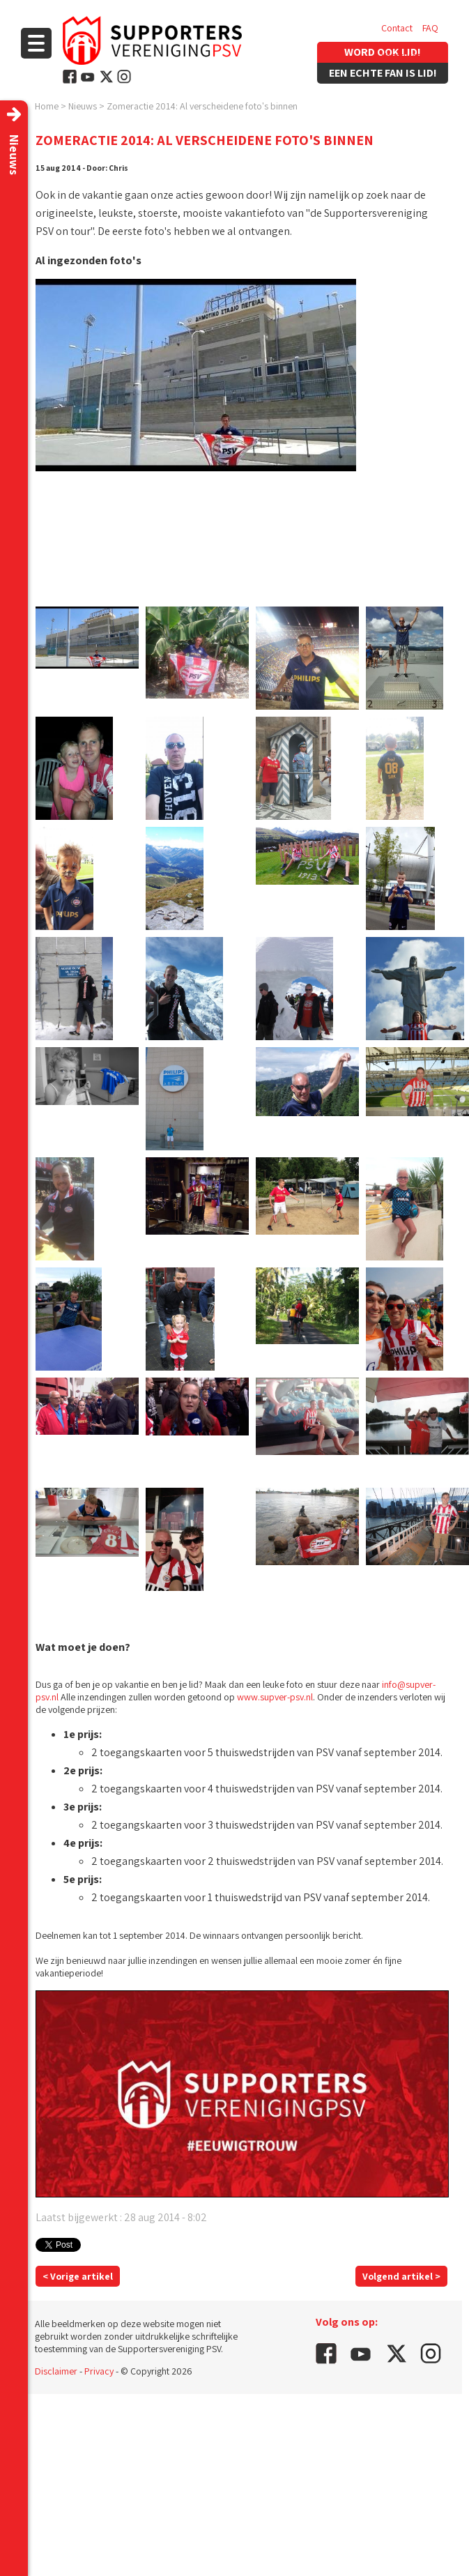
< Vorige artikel (78, 2276)
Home (47, 106)
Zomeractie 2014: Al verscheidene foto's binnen (202, 106)
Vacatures (401, 55)
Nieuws (82, 106)
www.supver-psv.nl (275, 1697)
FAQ (430, 28)
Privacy (99, 2371)
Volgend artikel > (401, 2276)
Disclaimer (56, 2371)
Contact (397, 28)
